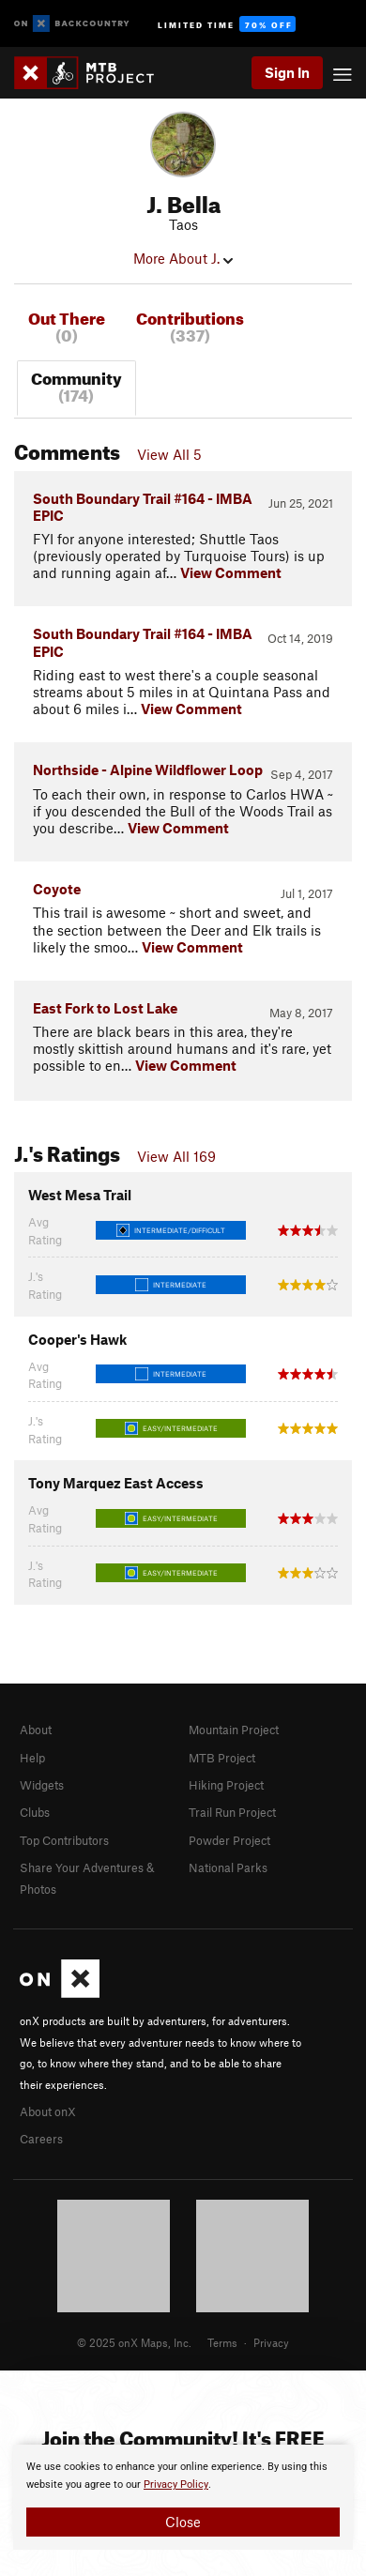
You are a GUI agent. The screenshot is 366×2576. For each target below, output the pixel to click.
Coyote (57, 888)
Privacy (271, 2342)
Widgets (42, 1784)
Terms (222, 2342)
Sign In (287, 72)
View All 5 (169, 454)
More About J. (183, 258)
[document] (183, 2497)
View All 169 (176, 1156)
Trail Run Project (232, 1812)
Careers (41, 2138)
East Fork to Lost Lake (105, 1007)
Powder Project (229, 1840)
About (36, 1729)
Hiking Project (226, 1784)
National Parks (228, 1867)
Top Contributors (64, 1840)
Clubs (35, 1812)
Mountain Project (234, 1729)
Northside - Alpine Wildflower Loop (148, 769)
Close (183, 2521)
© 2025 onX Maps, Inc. (134, 2342)
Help (32, 1757)
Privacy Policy (176, 2484)
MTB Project (222, 1757)
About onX (48, 2111)
